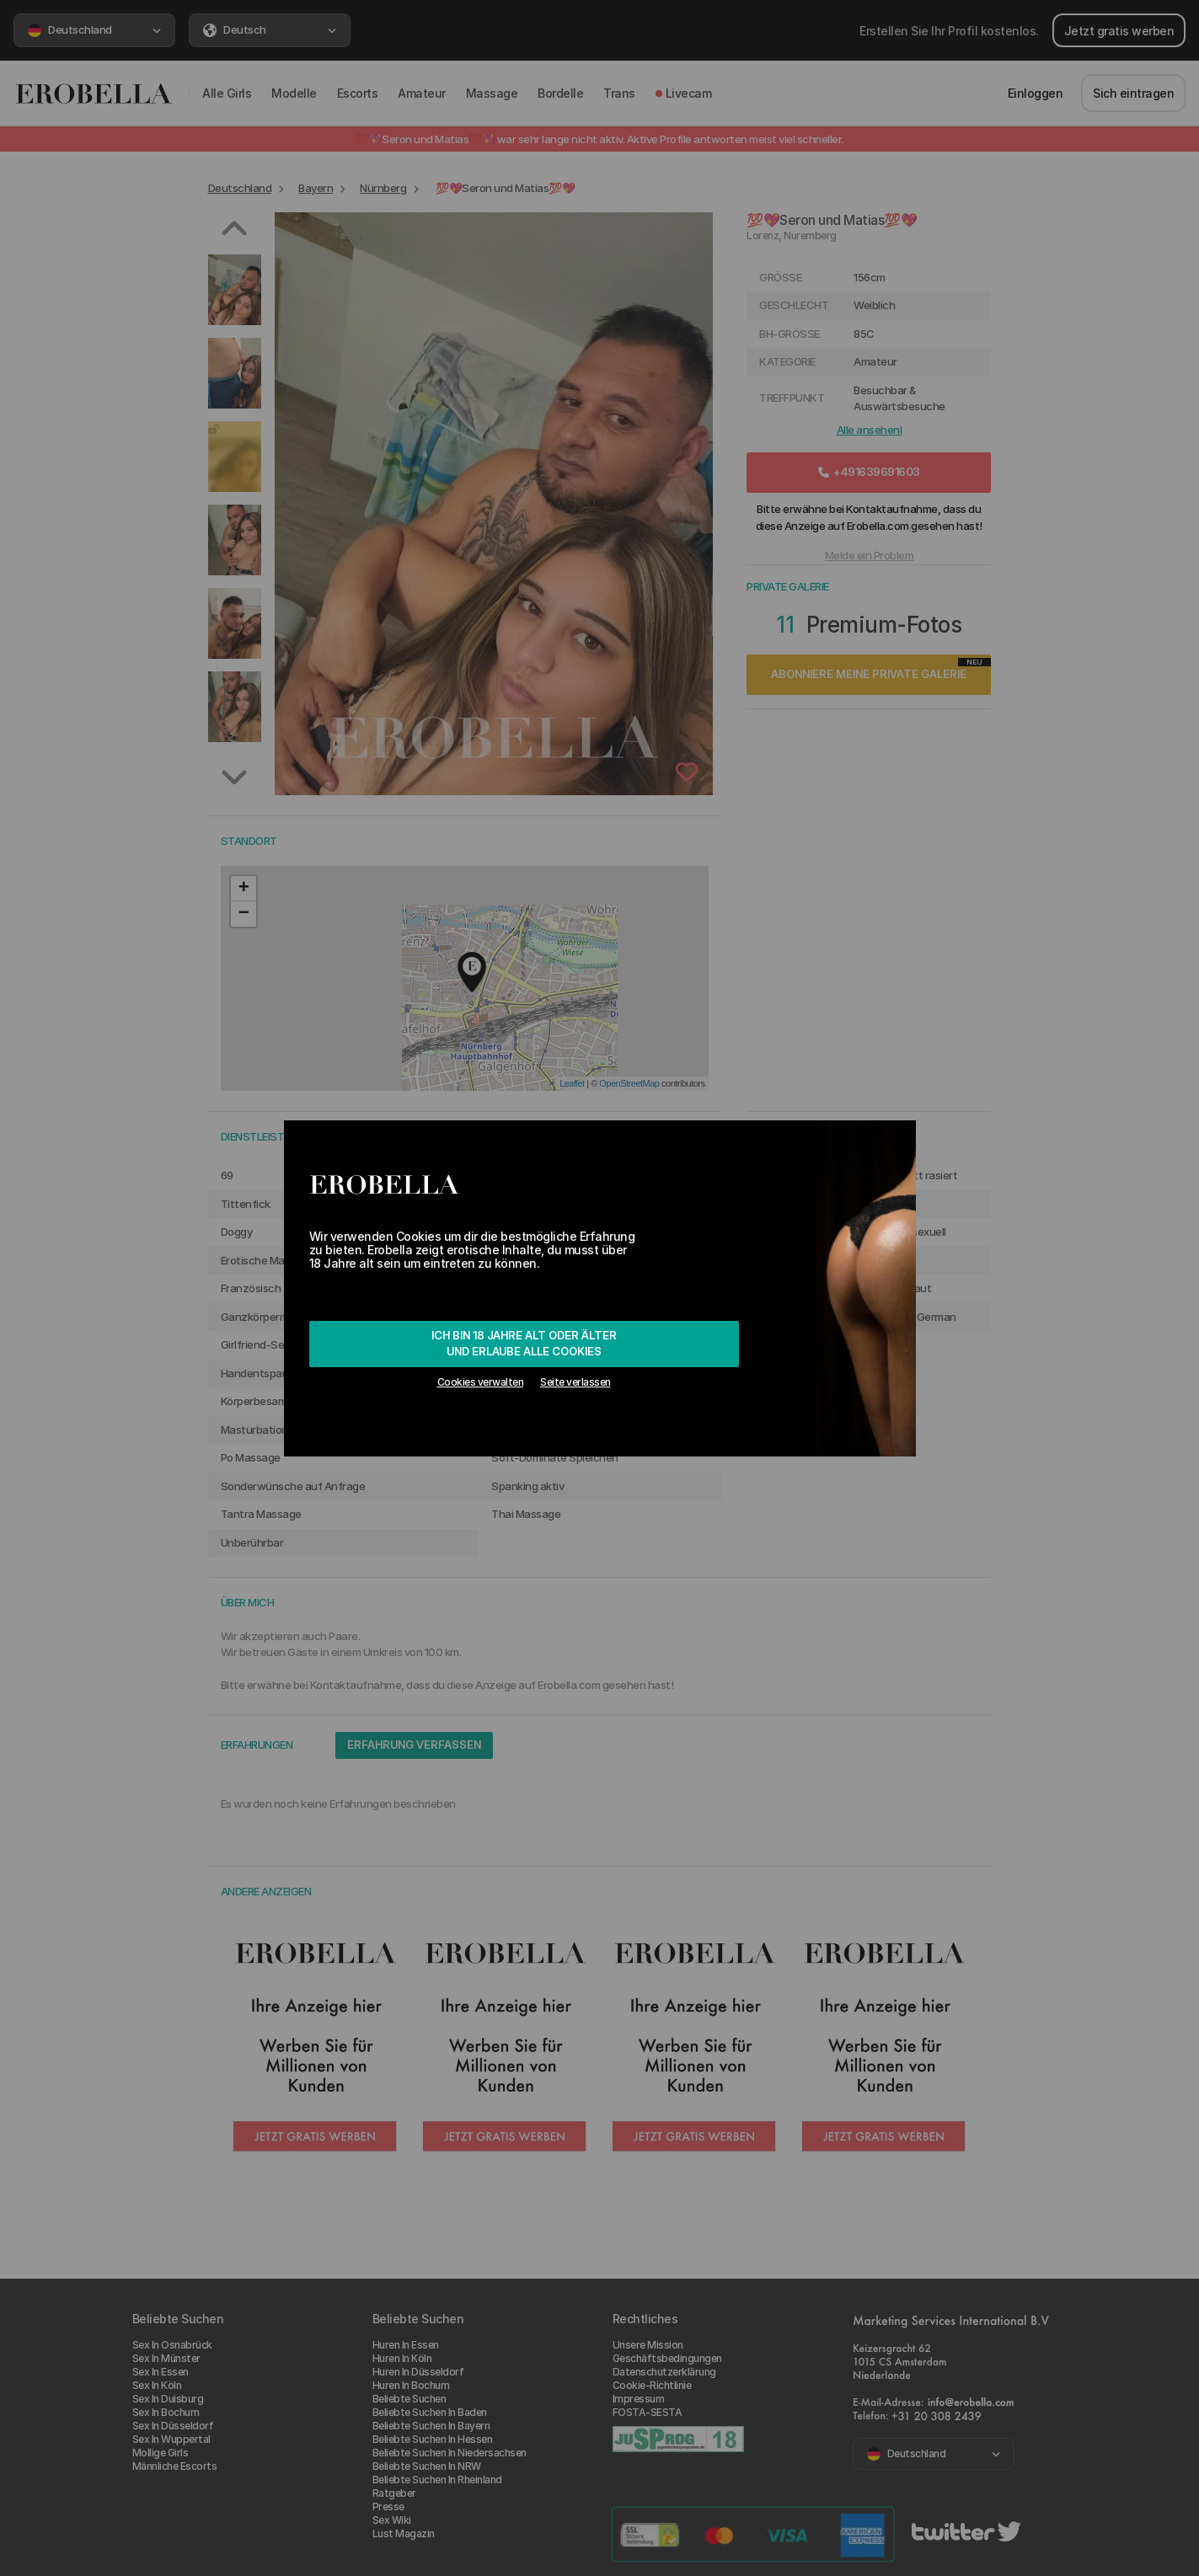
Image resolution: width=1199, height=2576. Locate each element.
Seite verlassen (575, 1382)
